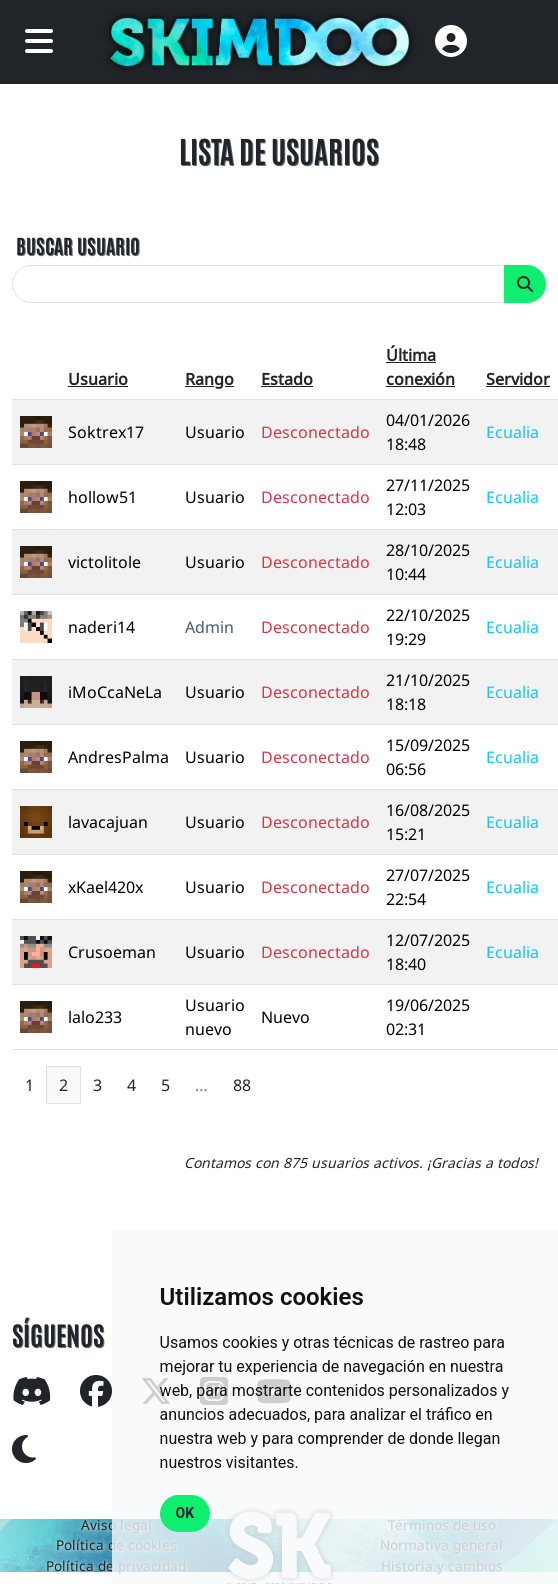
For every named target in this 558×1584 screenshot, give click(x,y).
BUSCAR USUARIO (78, 245)
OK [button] (185, 1513)
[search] (258, 284)
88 (242, 1085)
